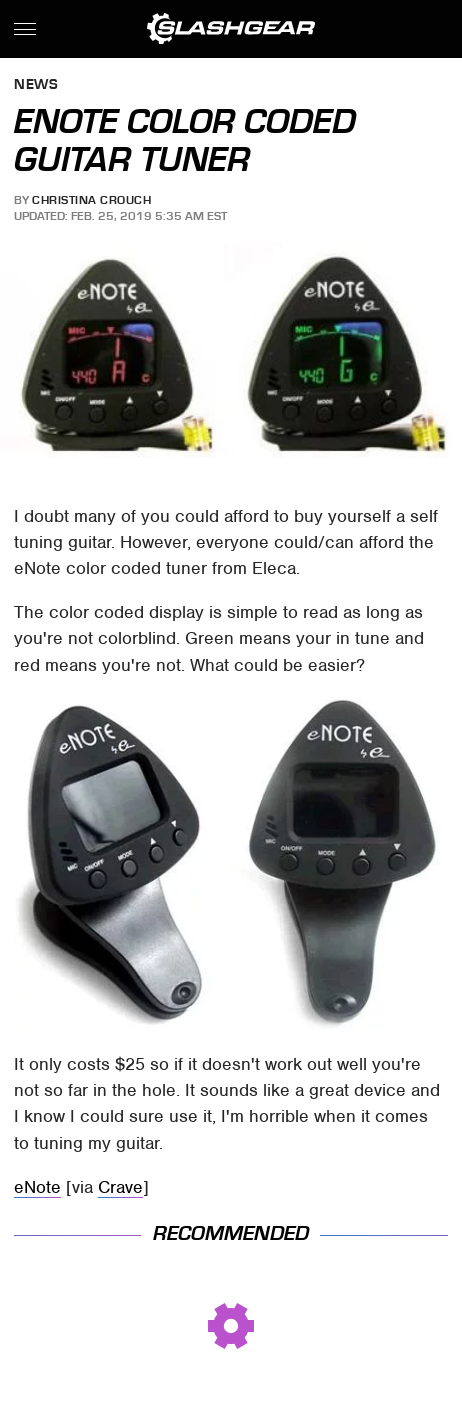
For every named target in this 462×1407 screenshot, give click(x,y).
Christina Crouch (91, 200)
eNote (37, 1187)
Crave (120, 1187)
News (36, 85)
